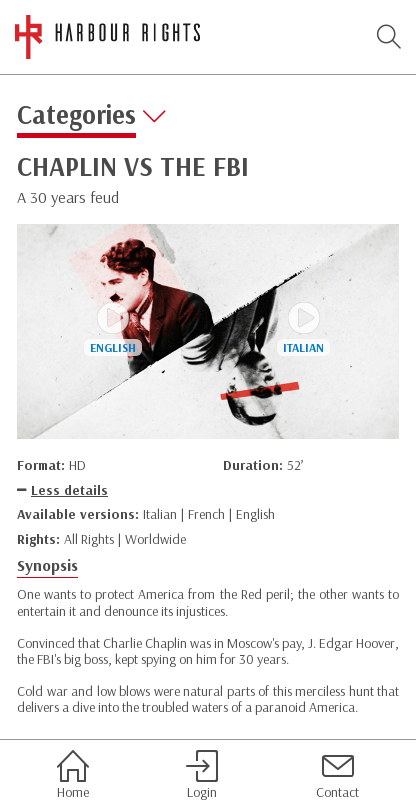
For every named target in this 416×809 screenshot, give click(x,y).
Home (73, 775)
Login (202, 775)
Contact (337, 775)
